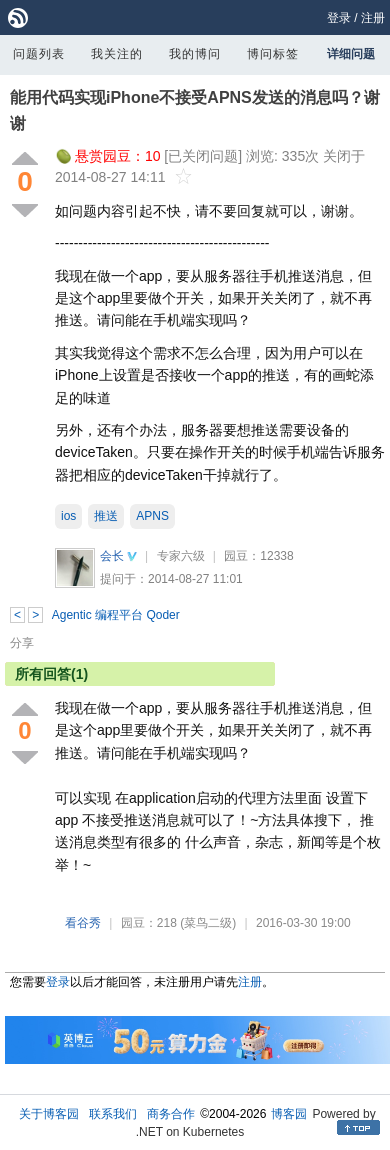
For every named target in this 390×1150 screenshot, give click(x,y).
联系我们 (113, 1114)
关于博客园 (49, 1114)
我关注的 (117, 54)
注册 (373, 18)
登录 (339, 18)
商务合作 (171, 1114)
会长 (112, 556)
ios (68, 516)
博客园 (289, 1114)
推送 (106, 516)
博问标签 (273, 54)
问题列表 (39, 54)
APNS (152, 516)
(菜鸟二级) (208, 923)
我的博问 (195, 54)
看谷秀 (83, 923)
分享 (22, 643)
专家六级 (181, 556)
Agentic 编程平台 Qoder (116, 615)
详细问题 (351, 54)
